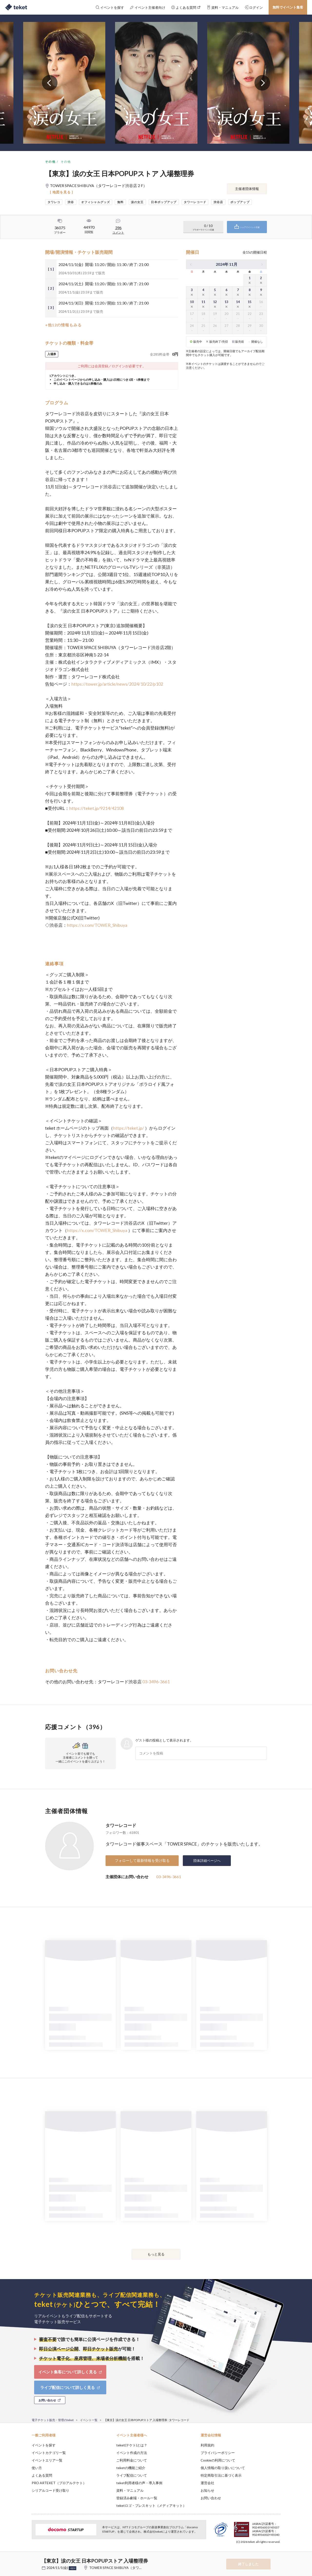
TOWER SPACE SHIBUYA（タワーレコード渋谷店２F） (132, 2568)
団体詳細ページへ (207, 1860)
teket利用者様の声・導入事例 (139, 2483)
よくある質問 (42, 2475)
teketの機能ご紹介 (130, 2468)
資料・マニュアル (130, 2490)
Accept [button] (277, 2552)
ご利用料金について (131, 2460)
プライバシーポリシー (218, 2453)
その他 (50, 161)
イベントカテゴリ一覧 (49, 2453)
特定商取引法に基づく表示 (221, 2475)
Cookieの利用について (218, 2460)
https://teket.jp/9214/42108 (96, 808)
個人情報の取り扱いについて (223, 2468)
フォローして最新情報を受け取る (142, 1860)
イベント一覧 (89, 2420)
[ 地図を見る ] (61, 192)
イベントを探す (44, 2445)
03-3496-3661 (156, 1681)
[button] (24, 2558)
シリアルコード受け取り (50, 2490)
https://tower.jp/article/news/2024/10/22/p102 (117, 684)
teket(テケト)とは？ (131, 2445)
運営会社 (207, 2483)
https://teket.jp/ (128, 1128)
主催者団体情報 (247, 189)
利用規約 (207, 2445)
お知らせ (207, 2490)
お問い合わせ (211, 2498)
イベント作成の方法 (131, 2453)
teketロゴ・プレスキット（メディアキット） (151, 2505)
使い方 (37, 2468)
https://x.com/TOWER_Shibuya (97, 925)
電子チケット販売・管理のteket (53, 2420)
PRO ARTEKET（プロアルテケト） (59, 2483)
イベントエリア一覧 (47, 2460)
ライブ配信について (131, 2475)
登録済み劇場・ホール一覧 (136, 2498)
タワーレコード (121, 1825)
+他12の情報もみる (63, 324)
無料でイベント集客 (288, 7)
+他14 (72, 2568)
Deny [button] (252, 2552)
